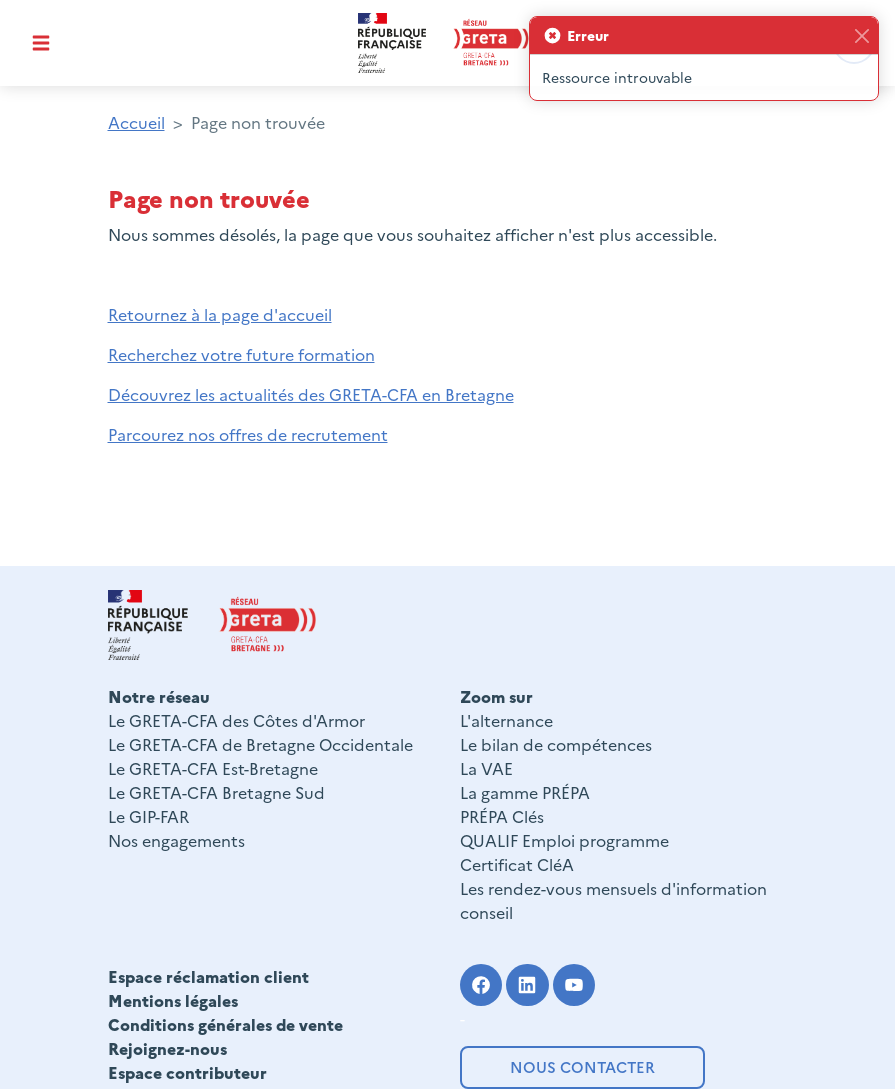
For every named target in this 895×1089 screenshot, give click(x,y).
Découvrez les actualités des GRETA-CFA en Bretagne (311, 394)
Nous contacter (582, 1066)
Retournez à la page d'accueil (220, 314)
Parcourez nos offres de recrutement (248, 434)
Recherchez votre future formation (241, 354)
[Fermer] (861, 35)
